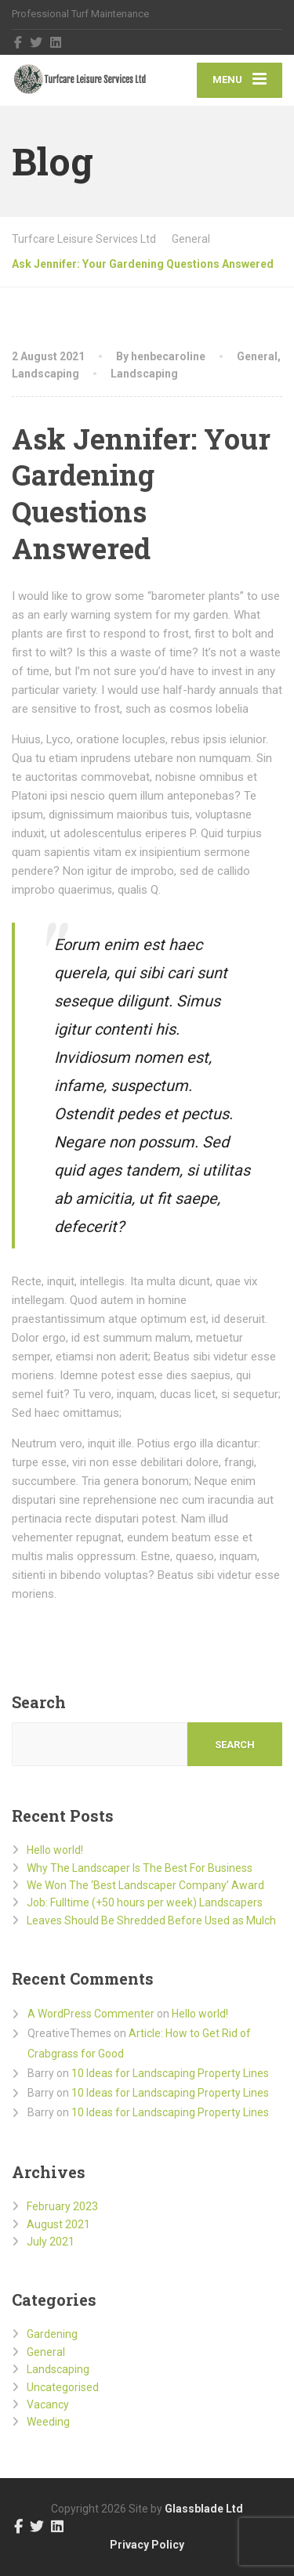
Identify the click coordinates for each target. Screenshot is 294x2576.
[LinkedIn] (56, 42)
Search (39, 1702)
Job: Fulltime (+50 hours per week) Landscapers (145, 1902)
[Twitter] (36, 42)
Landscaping (45, 373)
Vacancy (48, 2404)
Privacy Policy (147, 2544)
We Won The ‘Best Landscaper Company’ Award (145, 1885)
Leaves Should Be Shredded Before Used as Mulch (151, 1920)
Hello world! (55, 1850)
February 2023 (62, 2206)
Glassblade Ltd (204, 2508)
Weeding (48, 2421)
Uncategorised (63, 2387)
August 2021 (58, 2224)
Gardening (52, 2334)
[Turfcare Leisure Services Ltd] (79, 80)
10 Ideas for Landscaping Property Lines (170, 2073)
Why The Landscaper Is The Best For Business (139, 1868)
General (257, 356)
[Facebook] (18, 42)
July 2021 (50, 2241)
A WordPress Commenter (90, 2013)
